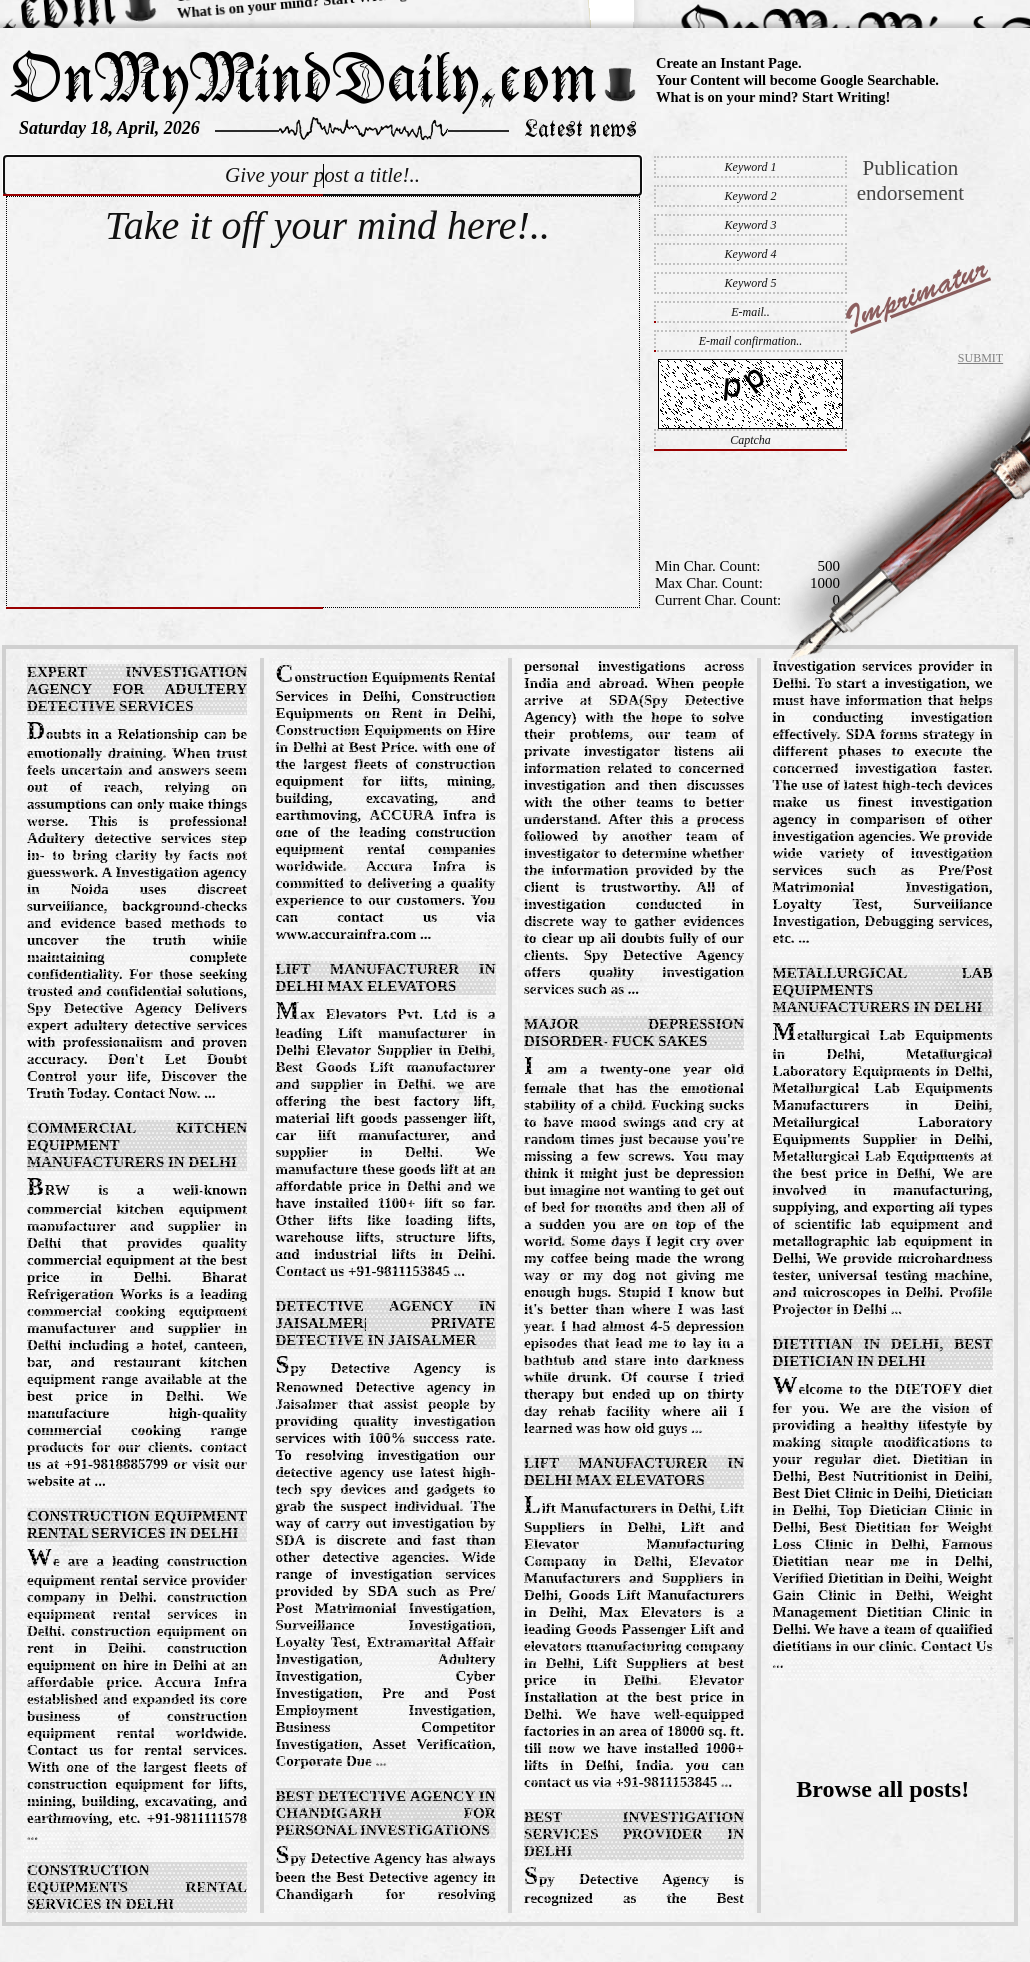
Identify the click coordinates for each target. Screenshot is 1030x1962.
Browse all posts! (882, 1789)
